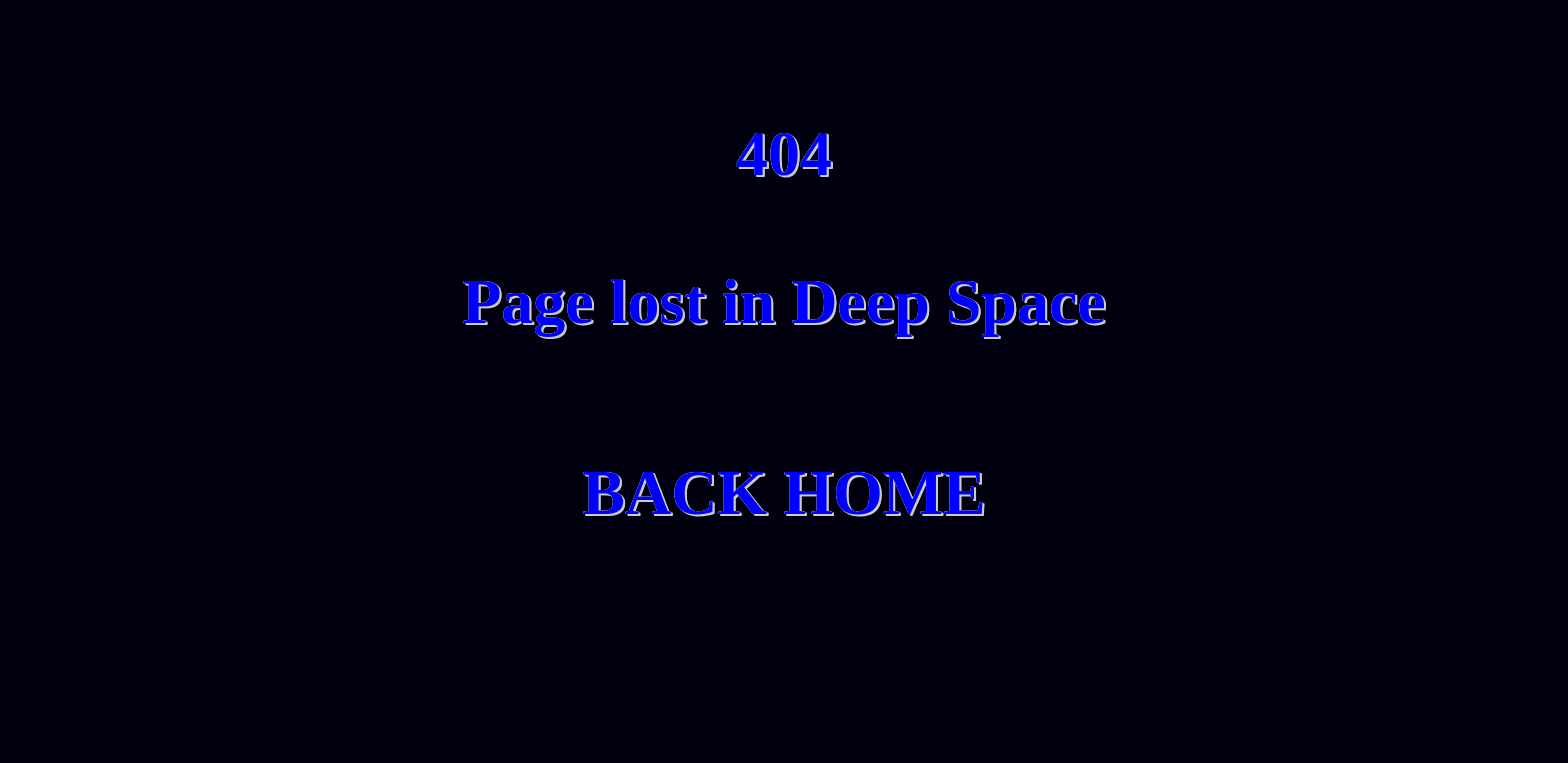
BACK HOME (784, 492)
